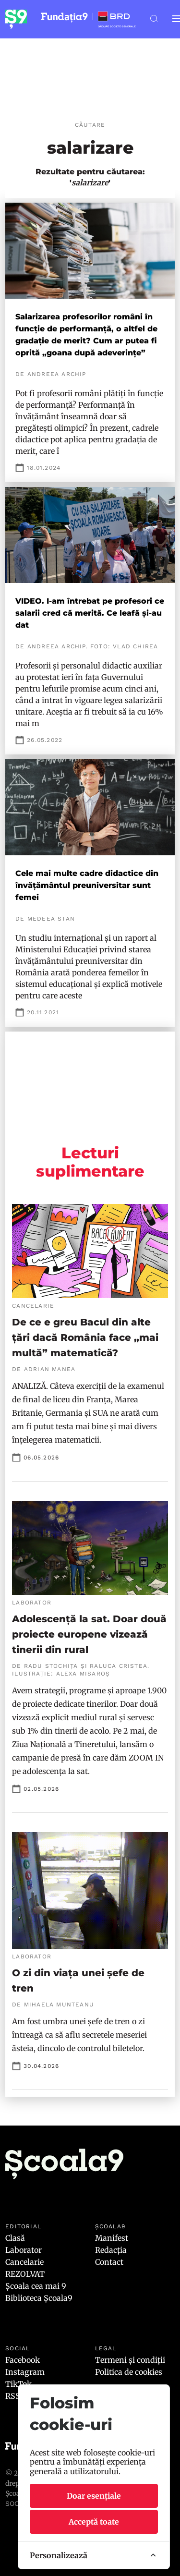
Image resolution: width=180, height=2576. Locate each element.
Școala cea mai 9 (35, 2286)
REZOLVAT (25, 2274)
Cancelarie (24, 2262)
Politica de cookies (128, 2372)
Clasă (15, 2238)
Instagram (25, 2372)
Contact (109, 2262)
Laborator (23, 2250)
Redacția (111, 2250)
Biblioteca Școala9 (38, 2298)
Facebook (22, 2360)
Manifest (111, 2238)
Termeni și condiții (130, 2360)
